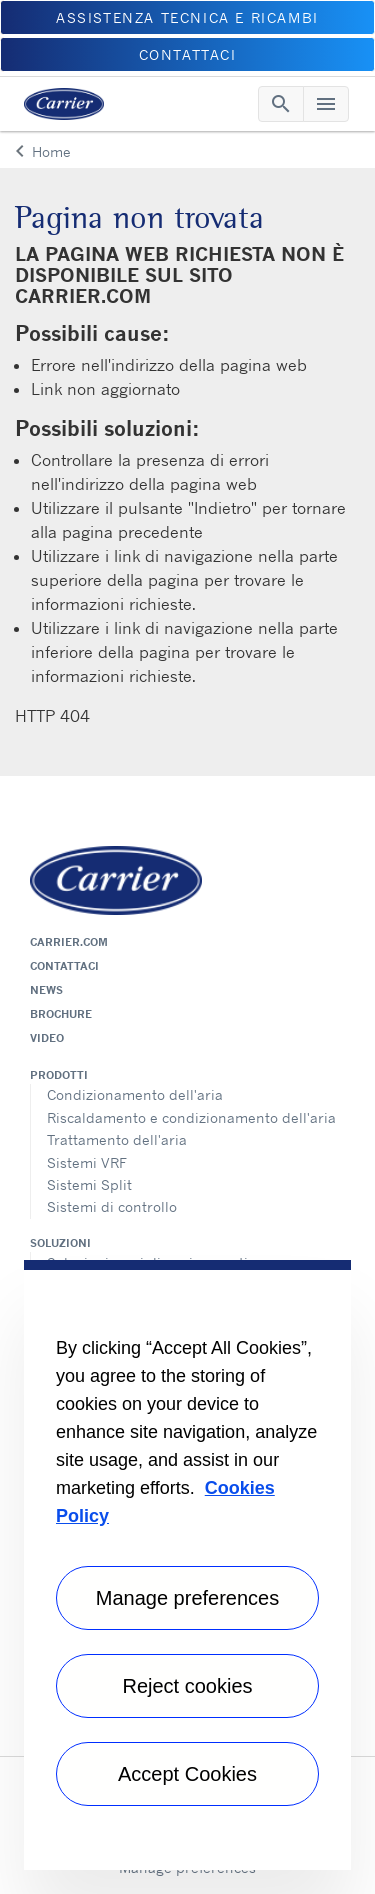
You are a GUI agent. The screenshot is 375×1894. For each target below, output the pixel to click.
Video (47, 1038)
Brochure (61, 1014)
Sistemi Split (89, 1184)
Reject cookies (187, 1686)
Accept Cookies (187, 1774)
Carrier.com (69, 942)
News (46, 990)
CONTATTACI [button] (188, 54)
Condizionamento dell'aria (135, 1094)
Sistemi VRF (87, 1162)
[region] (187, 1565)
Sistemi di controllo (112, 1206)
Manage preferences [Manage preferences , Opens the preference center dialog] (187, 1598)
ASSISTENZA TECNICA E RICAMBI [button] (187, 17)
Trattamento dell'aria (117, 1139)
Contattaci (64, 966)
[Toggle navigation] (281, 104)
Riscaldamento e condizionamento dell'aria (191, 1117)
